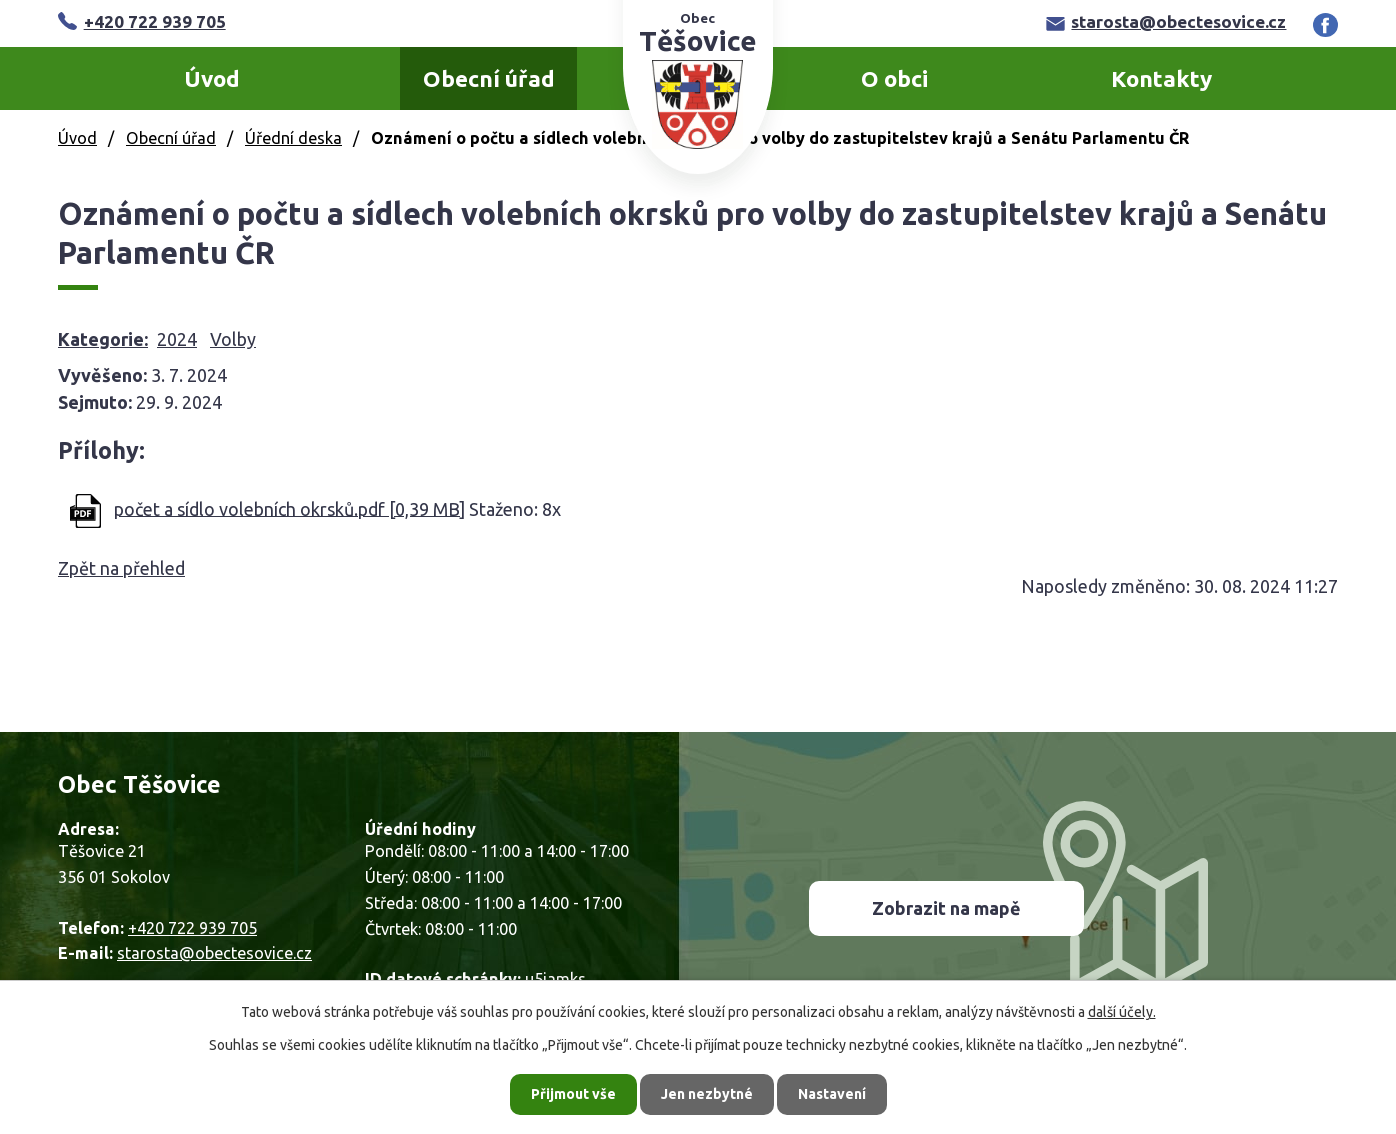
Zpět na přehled (121, 568)
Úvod (212, 78)
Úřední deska (293, 138)
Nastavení (832, 1094)
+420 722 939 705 (142, 21)
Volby (233, 339)
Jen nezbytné (707, 1094)
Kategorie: (103, 339)
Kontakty (1161, 78)
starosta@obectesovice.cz (1166, 21)
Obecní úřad (489, 78)
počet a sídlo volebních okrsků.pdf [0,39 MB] (289, 508)
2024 (177, 339)
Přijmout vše (573, 1094)
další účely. (1122, 1012)
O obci (894, 78)
